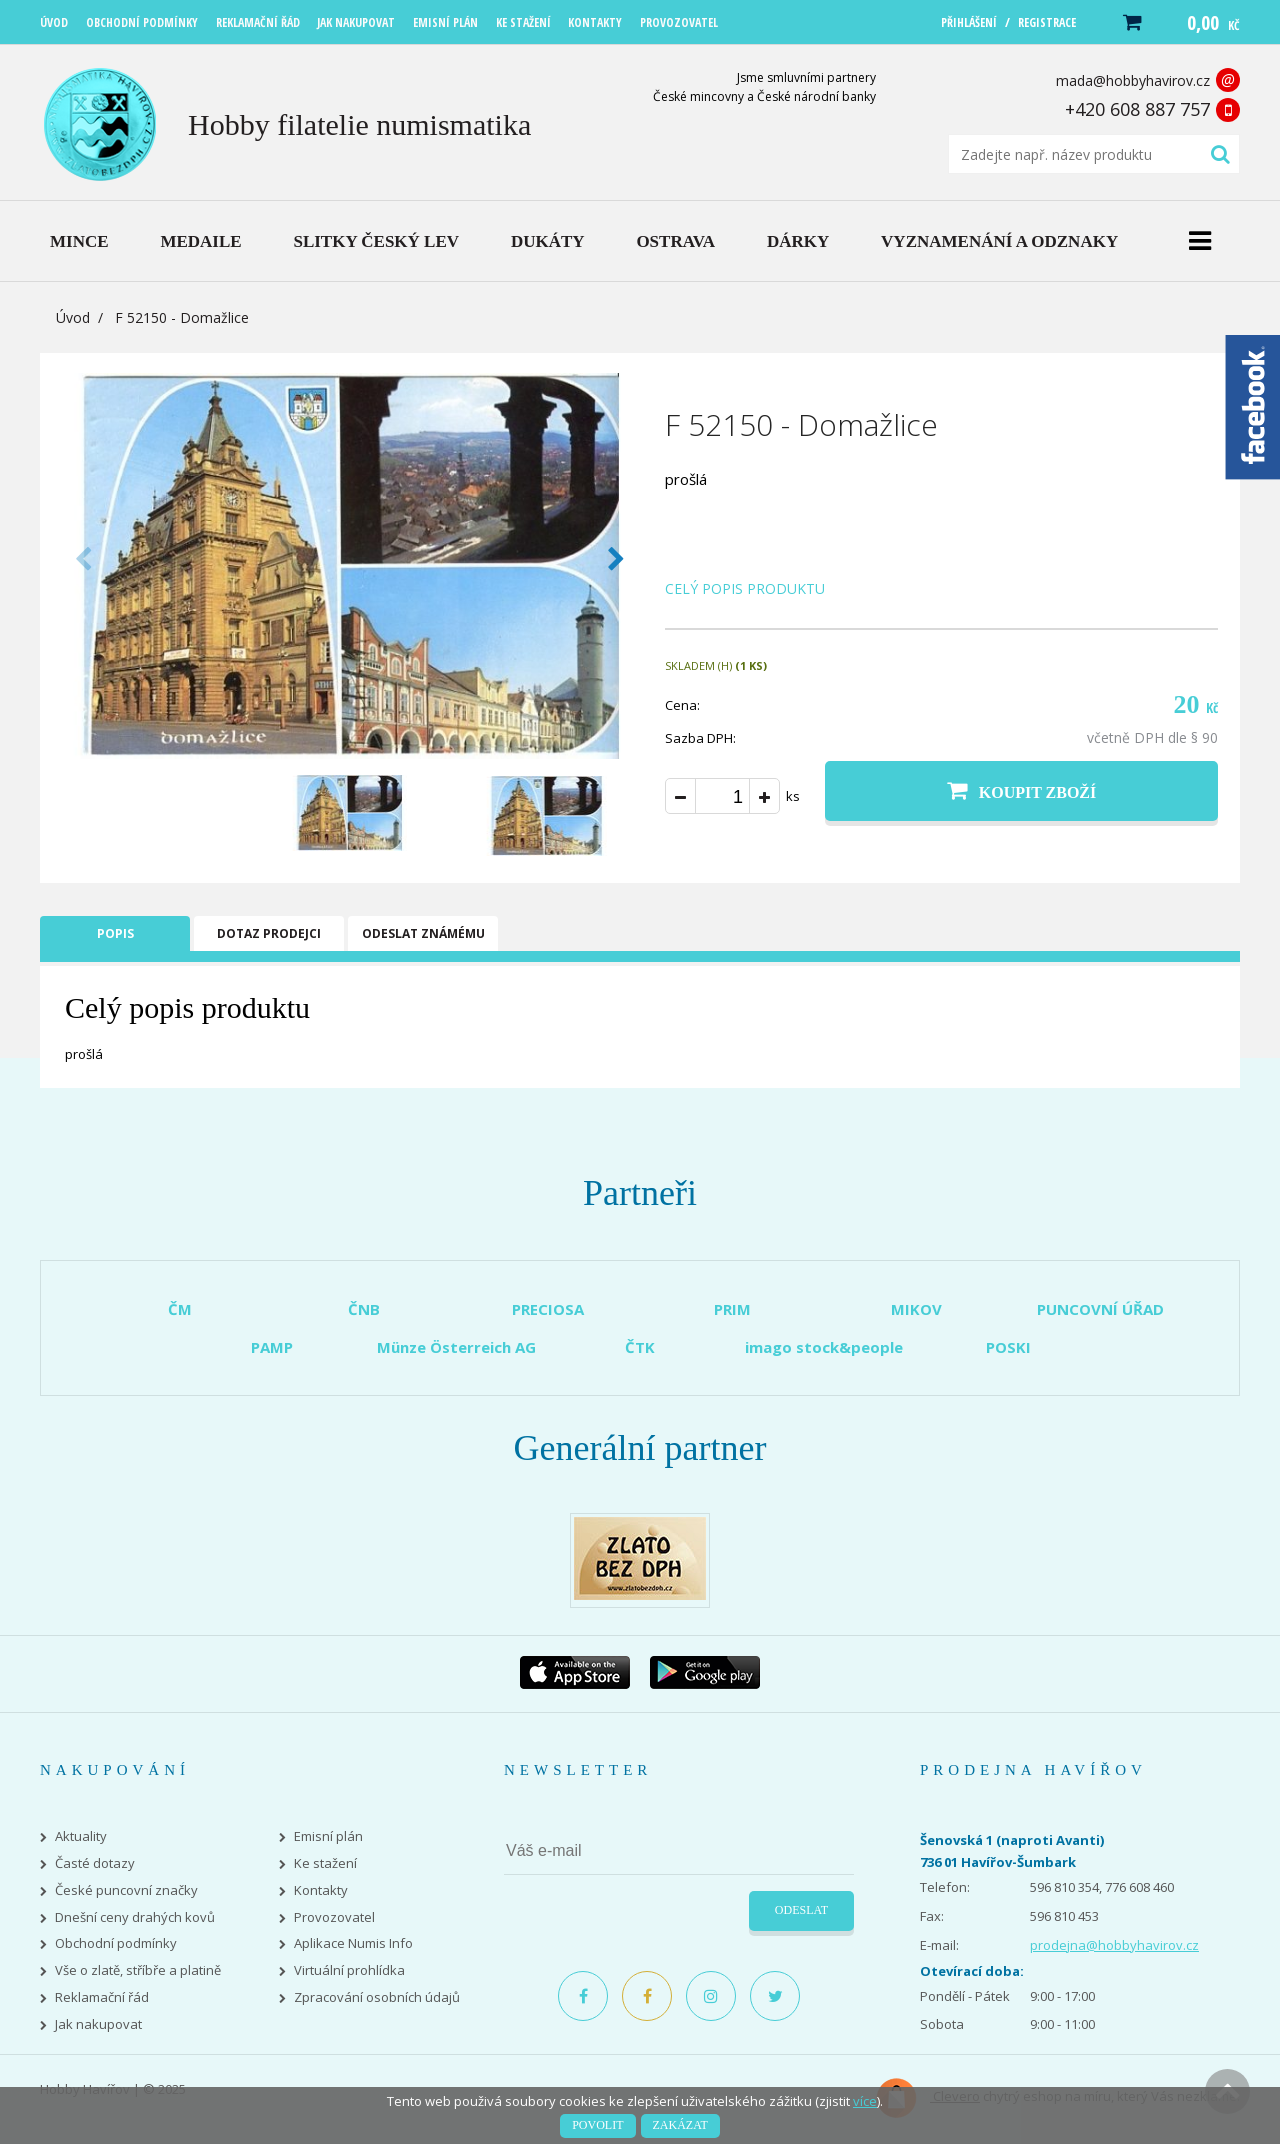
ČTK (640, 1347)
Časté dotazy (95, 1863)
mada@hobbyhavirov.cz (1133, 80)
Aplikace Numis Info (353, 1943)
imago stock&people (824, 1347)
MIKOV (916, 1309)
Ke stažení (325, 1863)
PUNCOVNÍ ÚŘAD (1100, 1309)
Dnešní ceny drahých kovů (135, 1917)
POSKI (1008, 1347)
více (865, 2101)
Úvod (73, 317)
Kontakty (321, 1890)
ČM (180, 1309)
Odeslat (801, 1910)
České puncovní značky (126, 1890)
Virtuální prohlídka (349, 1970)
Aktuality (81, 1836)
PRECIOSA (548, 1309)
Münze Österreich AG (456, 1347)
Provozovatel (334, 1917)
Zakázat (680, 2125)
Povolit (597, 2125)
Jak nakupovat (98, 2024)
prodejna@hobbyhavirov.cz (1114, 1945)
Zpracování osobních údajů (377, 1997)
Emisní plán (328, 1836)
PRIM (732, 1309)
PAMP (272, 1347)
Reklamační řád (102, 1997)
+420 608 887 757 (1137, 109)
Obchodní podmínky (116, 1943)
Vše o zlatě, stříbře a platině (138, 1970)
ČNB (364, 1309)
